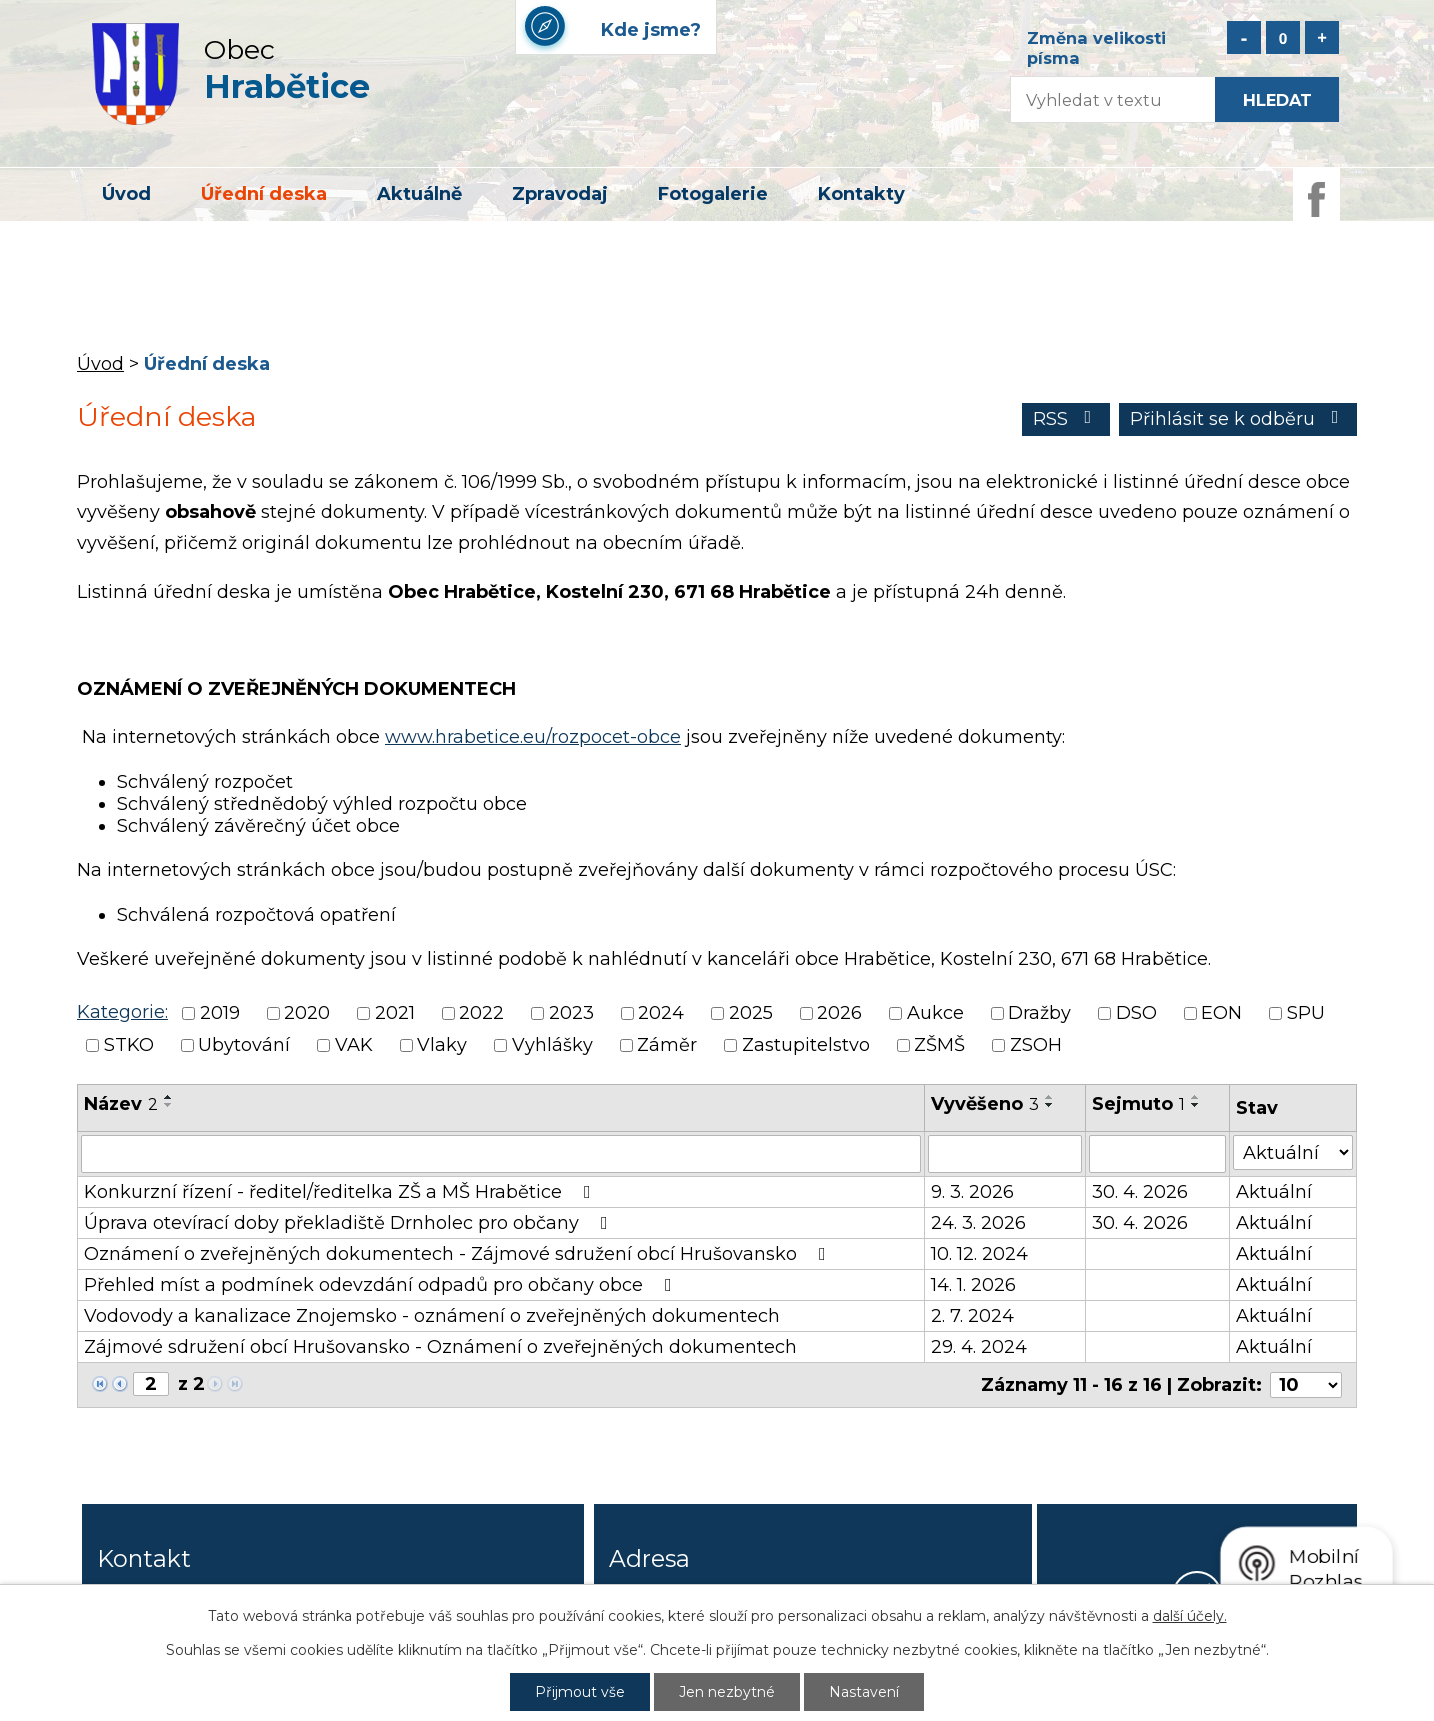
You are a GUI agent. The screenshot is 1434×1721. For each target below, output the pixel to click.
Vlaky (442, 1046)
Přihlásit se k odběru (1238, 419)
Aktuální (1274, 1192)
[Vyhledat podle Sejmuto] (1157, 1154)
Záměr (667, 1046)
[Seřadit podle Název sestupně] (169, 1105)
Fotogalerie (713, 194)
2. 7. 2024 (972, 1316)
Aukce (935, 1013)
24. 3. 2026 (978, 1223)
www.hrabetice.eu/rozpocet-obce (533, 737)
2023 (571, 1013)
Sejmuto (1138, 1104)
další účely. (1190, 1616)
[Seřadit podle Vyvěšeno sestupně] (1050, 1105)
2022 (481, 1013)
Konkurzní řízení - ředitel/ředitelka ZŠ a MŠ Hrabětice (341, 1192)
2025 (751, 1013)
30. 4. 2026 (1140, 1192)
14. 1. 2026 (973, 1285)
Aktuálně (419, 194)
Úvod (126, 194)
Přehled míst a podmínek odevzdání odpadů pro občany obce (382, 1285)
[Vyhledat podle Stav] (1293, 1152)
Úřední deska (264, 194)
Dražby (1039, 1013)
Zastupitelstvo (806, 1046)
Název (121, 1104)
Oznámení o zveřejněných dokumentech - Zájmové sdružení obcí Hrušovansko (459, 1254)
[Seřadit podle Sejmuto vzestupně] (1196, 1097)
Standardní (1283, 37)
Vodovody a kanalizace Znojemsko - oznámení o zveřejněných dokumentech (432, 1316)
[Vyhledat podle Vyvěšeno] (1005, 1154)
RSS (1066, 419)
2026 (839, 1013)
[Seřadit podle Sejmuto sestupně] (1196, 1105)
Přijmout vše (580, 1692)
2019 (220, 1013)
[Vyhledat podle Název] (501, 1154)
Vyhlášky (552, 1046)
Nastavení (864, 1692)
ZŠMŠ (939, 1046)
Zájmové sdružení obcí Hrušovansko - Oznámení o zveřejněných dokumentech (440, 1347)
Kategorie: (122, 1012)
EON (1221, 1013)
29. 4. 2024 (979, 1347)
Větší (1322, 37)
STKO (129, 1046)
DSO (1136, 1013)
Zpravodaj (560, 194)
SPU (1306, 1013)
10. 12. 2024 (979, 1254)
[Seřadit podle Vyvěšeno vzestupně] (1050, 1097)
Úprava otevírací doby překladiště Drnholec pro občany (350, 1223)
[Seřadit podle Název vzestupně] (169, 1097)
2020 (307, 1013)
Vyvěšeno (985, 1104)
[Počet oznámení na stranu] (1306, 1385)
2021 (395, 1013)
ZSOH (1036, 1046)
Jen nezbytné (727, 1692)
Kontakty (861, 194)
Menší (1244, 37)
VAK (354, 1046)
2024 (661, 1013)
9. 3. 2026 (972, 1192)
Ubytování (244, 1046)
